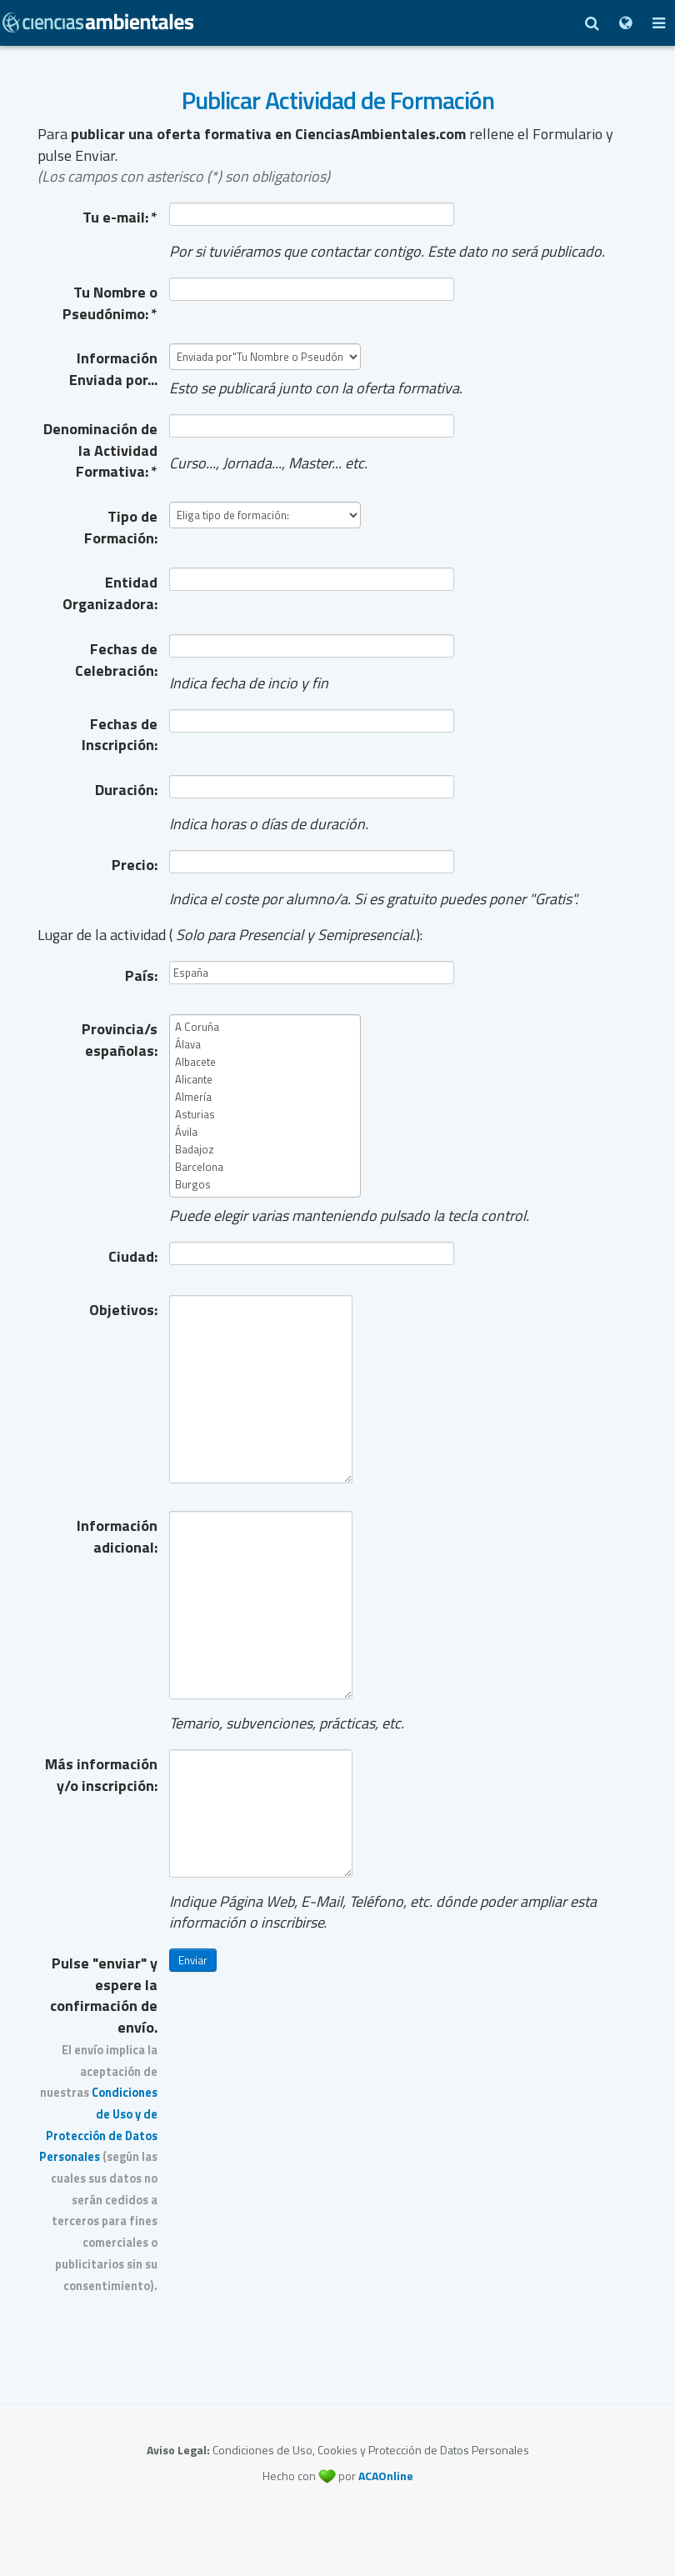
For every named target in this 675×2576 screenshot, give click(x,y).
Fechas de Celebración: (116, 659)
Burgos (265, 1184)
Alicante (265, 1079)
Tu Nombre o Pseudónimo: (110, 302)
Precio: (135, 864)
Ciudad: (133, 1256)
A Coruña (265, 1027)
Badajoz (265, 1149)
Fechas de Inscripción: (120, 734)
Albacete (265, 1062)
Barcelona (265, 1167)
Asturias (265, 1114)
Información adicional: (117, 1536)
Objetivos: (123, 1309)
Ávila (265, 1132)
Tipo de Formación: (121, 526)
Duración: (126, 789)
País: (141, 975)
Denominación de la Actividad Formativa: (100, 450)
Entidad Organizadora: (110, 592)
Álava (265, 1044)
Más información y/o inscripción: (101, 1774)
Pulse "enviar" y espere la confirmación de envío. (98, 2123)
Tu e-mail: (120, 217)
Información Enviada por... (113, 368)
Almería (265, 1097)
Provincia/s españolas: (120, 1039)
